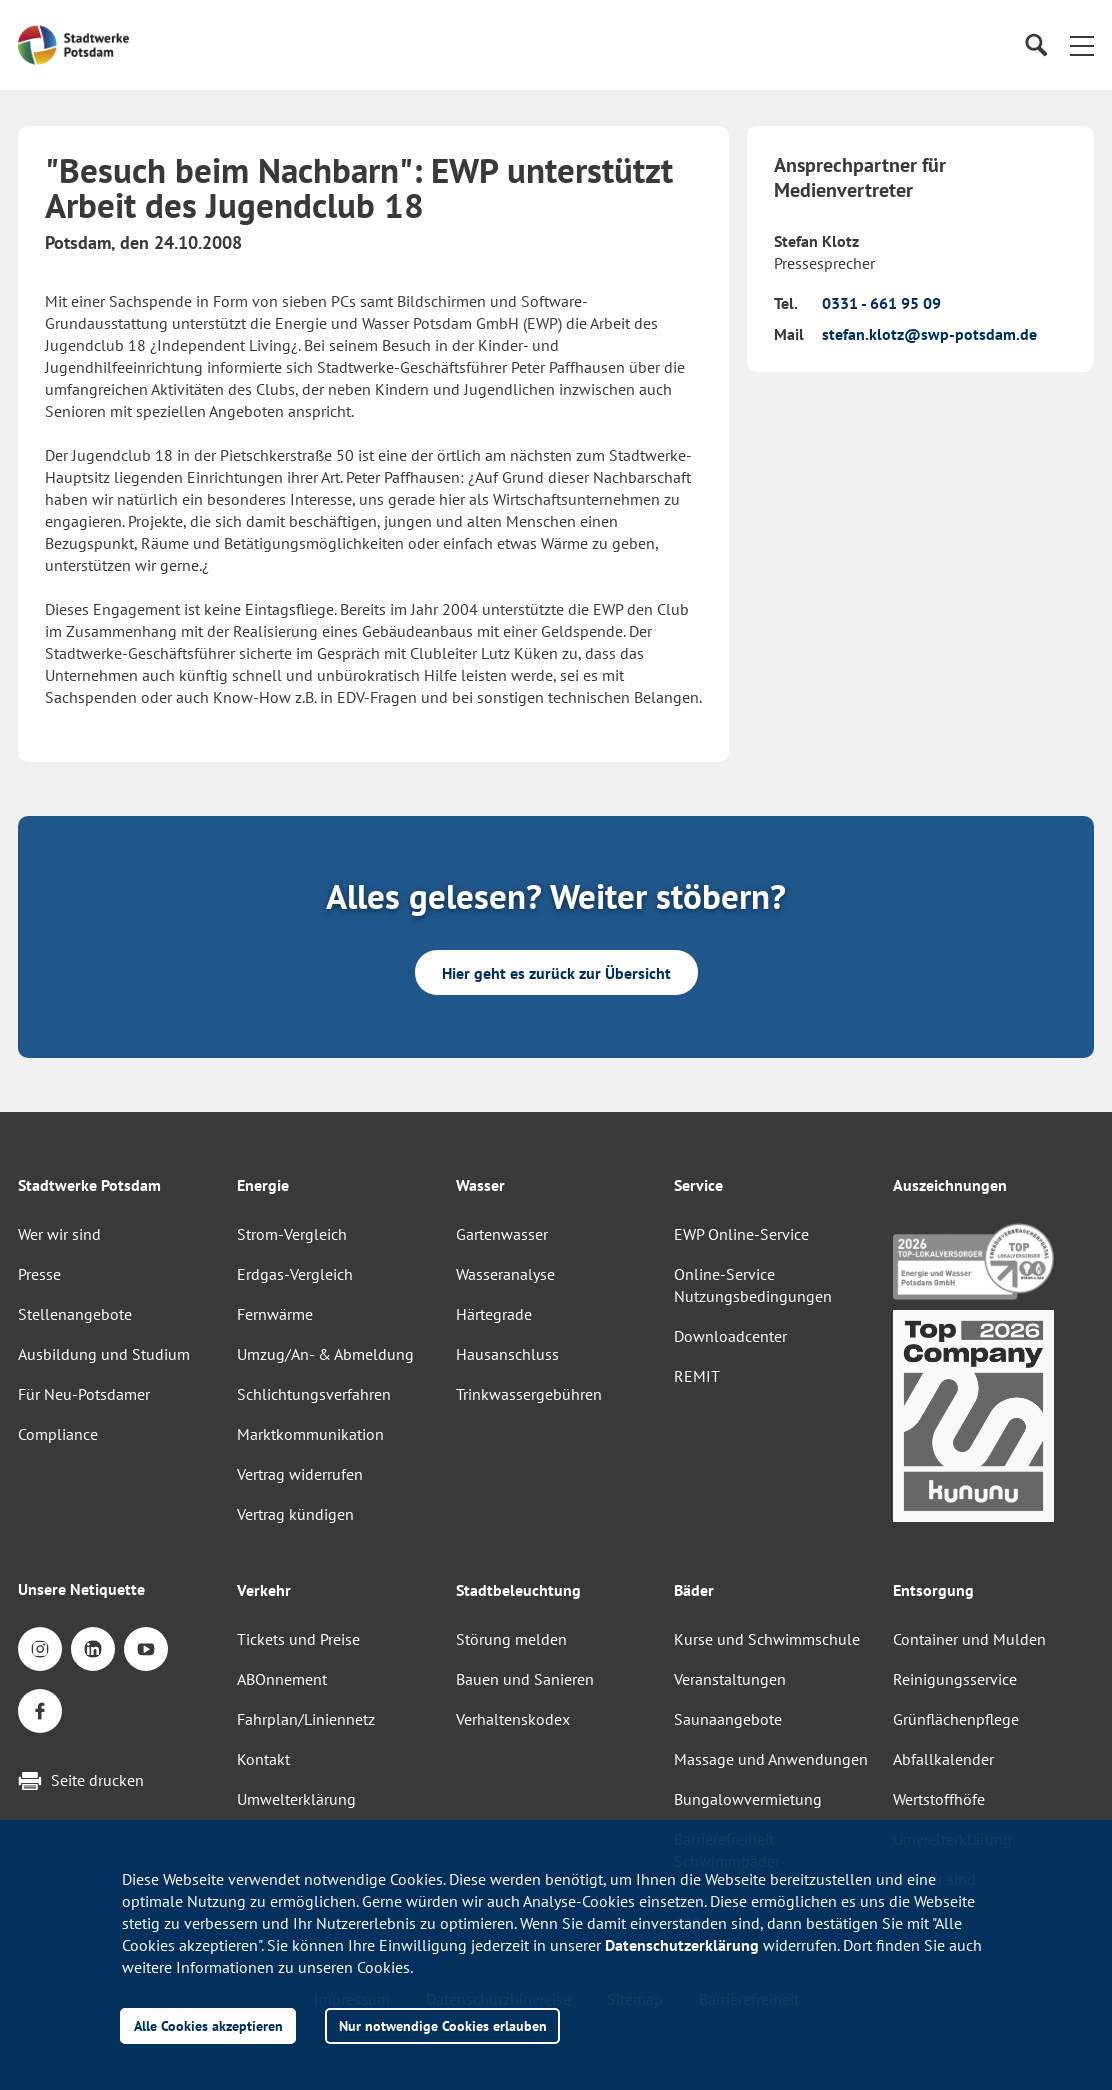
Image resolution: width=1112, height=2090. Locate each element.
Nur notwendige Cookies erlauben (443, 2025)
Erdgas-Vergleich (295, 1274)
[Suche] (1035, 45)
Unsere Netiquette (81, 1589)
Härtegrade (494, 1314)
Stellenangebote (75, 1314)
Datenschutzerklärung (682, 1945)
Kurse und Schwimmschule (767, 1639)
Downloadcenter (730, 1336)
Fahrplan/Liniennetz (306, 1719)
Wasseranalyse (505, 1274)
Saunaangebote (728, 1719)
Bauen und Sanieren (525, 1679)
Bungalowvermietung (748, 1799)
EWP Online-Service (741, 1234)
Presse (39, 1274)
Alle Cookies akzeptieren (208, 2025)
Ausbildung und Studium (104, 1354)
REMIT (697, 1376)
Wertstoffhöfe (939, 1799)
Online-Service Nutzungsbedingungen (753, 1285)
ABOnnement (282, 1679)
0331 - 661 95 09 (881, 303)
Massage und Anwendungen (771, 1759)
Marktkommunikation (310, 1434)
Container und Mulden (969, 1639)
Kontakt (263, 1759)
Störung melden (511, 1639)
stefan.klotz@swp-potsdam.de (929, 334)
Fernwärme (275, 1314)
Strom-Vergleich (292, 1234)
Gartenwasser (502, 1234)
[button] (1082, 45)
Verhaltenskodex (513, 1719)
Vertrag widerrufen (300, 1474)
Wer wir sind (59, 1234)
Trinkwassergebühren (529, 1394)
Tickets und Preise (298, 1639)
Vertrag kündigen (295, 1514)
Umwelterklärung (296, 1799)
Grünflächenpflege (956, 1719)
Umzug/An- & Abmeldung (325, 1354)
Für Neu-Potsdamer (84, 1394)
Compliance (58, 1434)
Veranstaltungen (730, 1679)
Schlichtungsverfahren (314, 1394)
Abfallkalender (943, 1759)
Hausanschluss (507, 1354)
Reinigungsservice (955, 1679)
